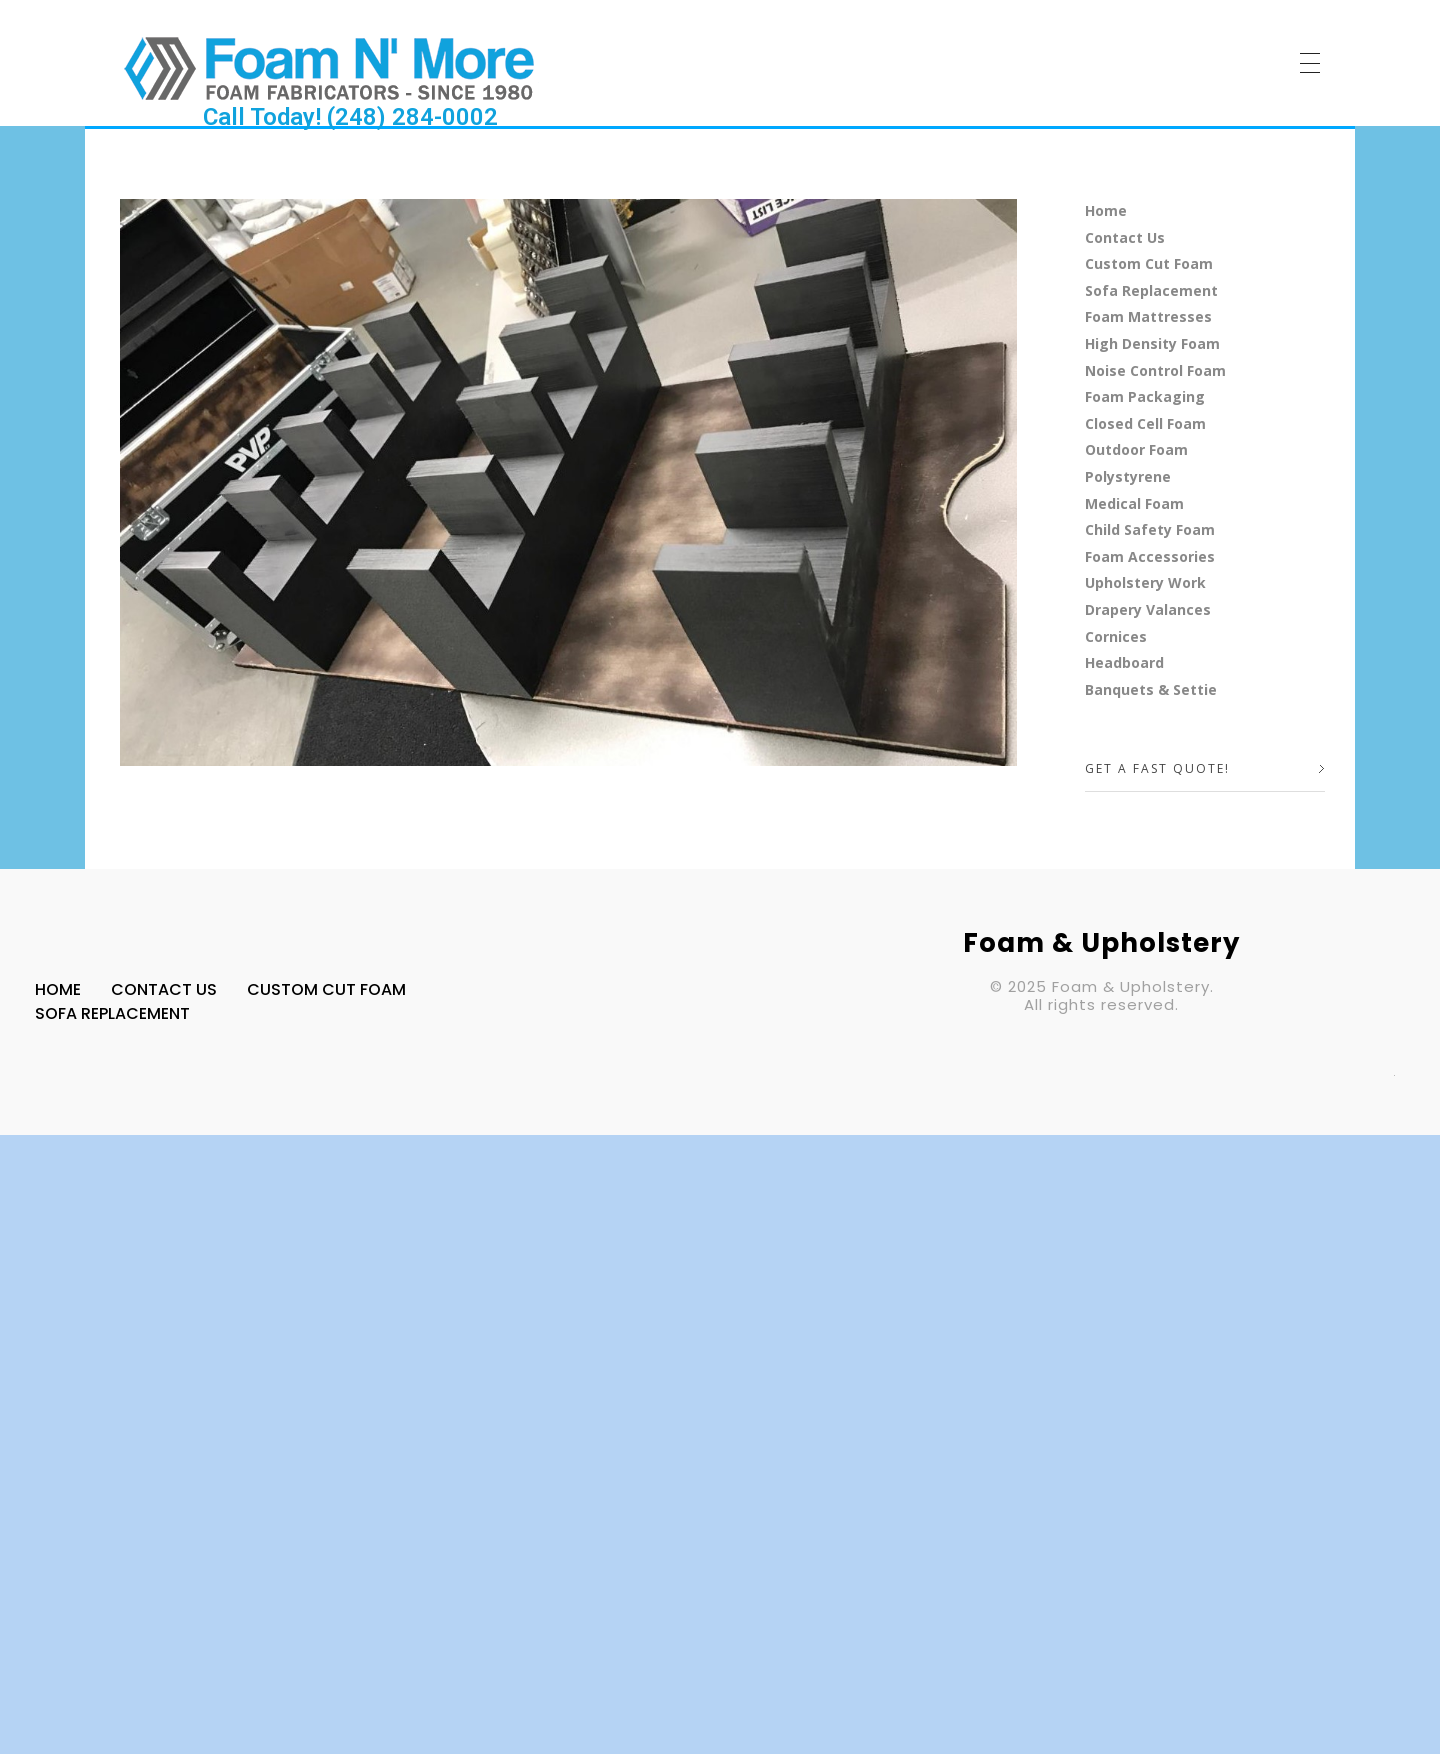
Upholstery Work (1145, 582)
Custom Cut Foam (1149, 263)
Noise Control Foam (1155, 370)
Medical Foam (1134, 503)
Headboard (1124, 662)
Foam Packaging (1145, 396)
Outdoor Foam (1136, 449)
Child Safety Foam (1150, 529)
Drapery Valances (1148, 609)
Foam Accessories (1150, 556)
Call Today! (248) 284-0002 (350, 117)
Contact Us (1125, 237)
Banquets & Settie (1151, 689)
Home (1106, 210)
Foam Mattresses (1148, 316)
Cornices (1116, 636)
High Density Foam (1152, 343)
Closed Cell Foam (1145, 423)
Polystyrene (1128, 476)
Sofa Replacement (1151, 290)
